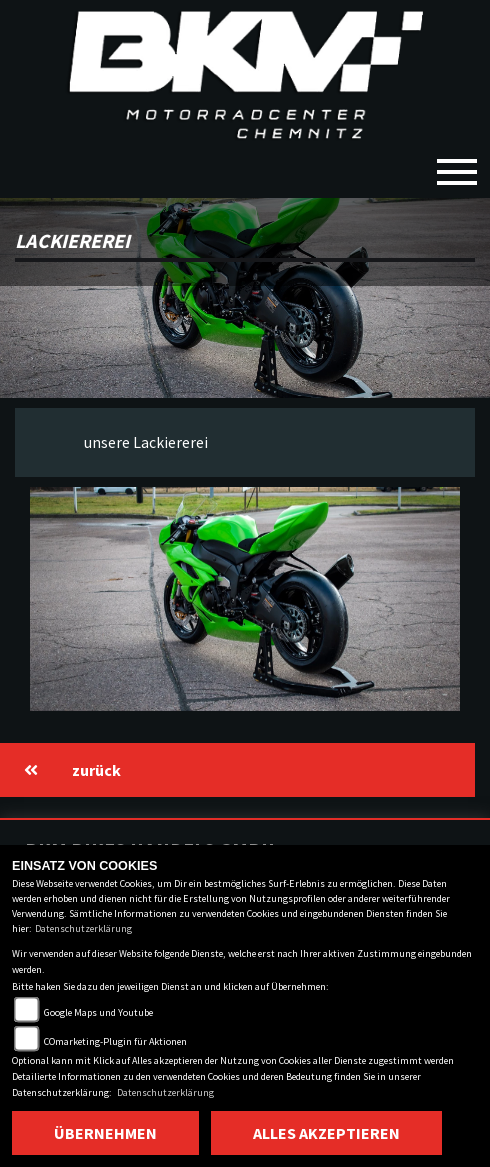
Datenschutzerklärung (83, 928)
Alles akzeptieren (326, 1133)
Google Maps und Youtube (98, 1012)
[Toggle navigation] (457, 164)
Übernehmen (105, 1133)
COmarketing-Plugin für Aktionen (115, 1041)
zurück (72, 770)
